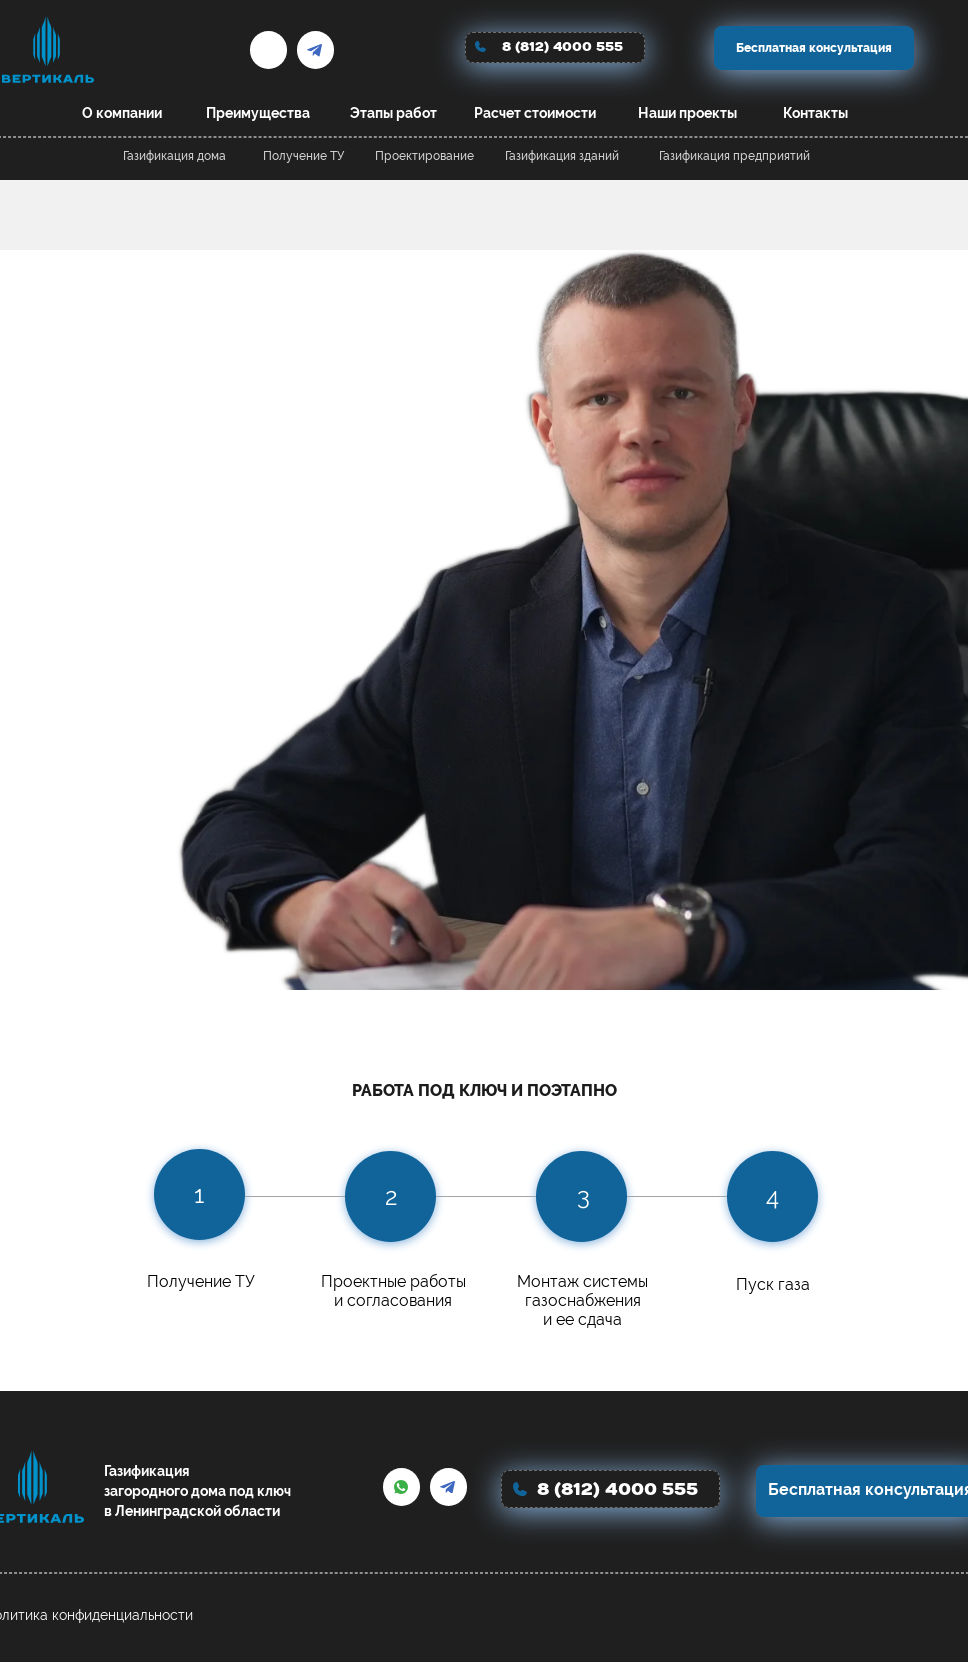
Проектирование (424, 156)
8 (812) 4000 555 (562, 46)
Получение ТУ (303, 156)
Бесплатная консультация (814, 48)
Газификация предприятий (734, 156)
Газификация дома (174, 156)
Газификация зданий (562, 156)
